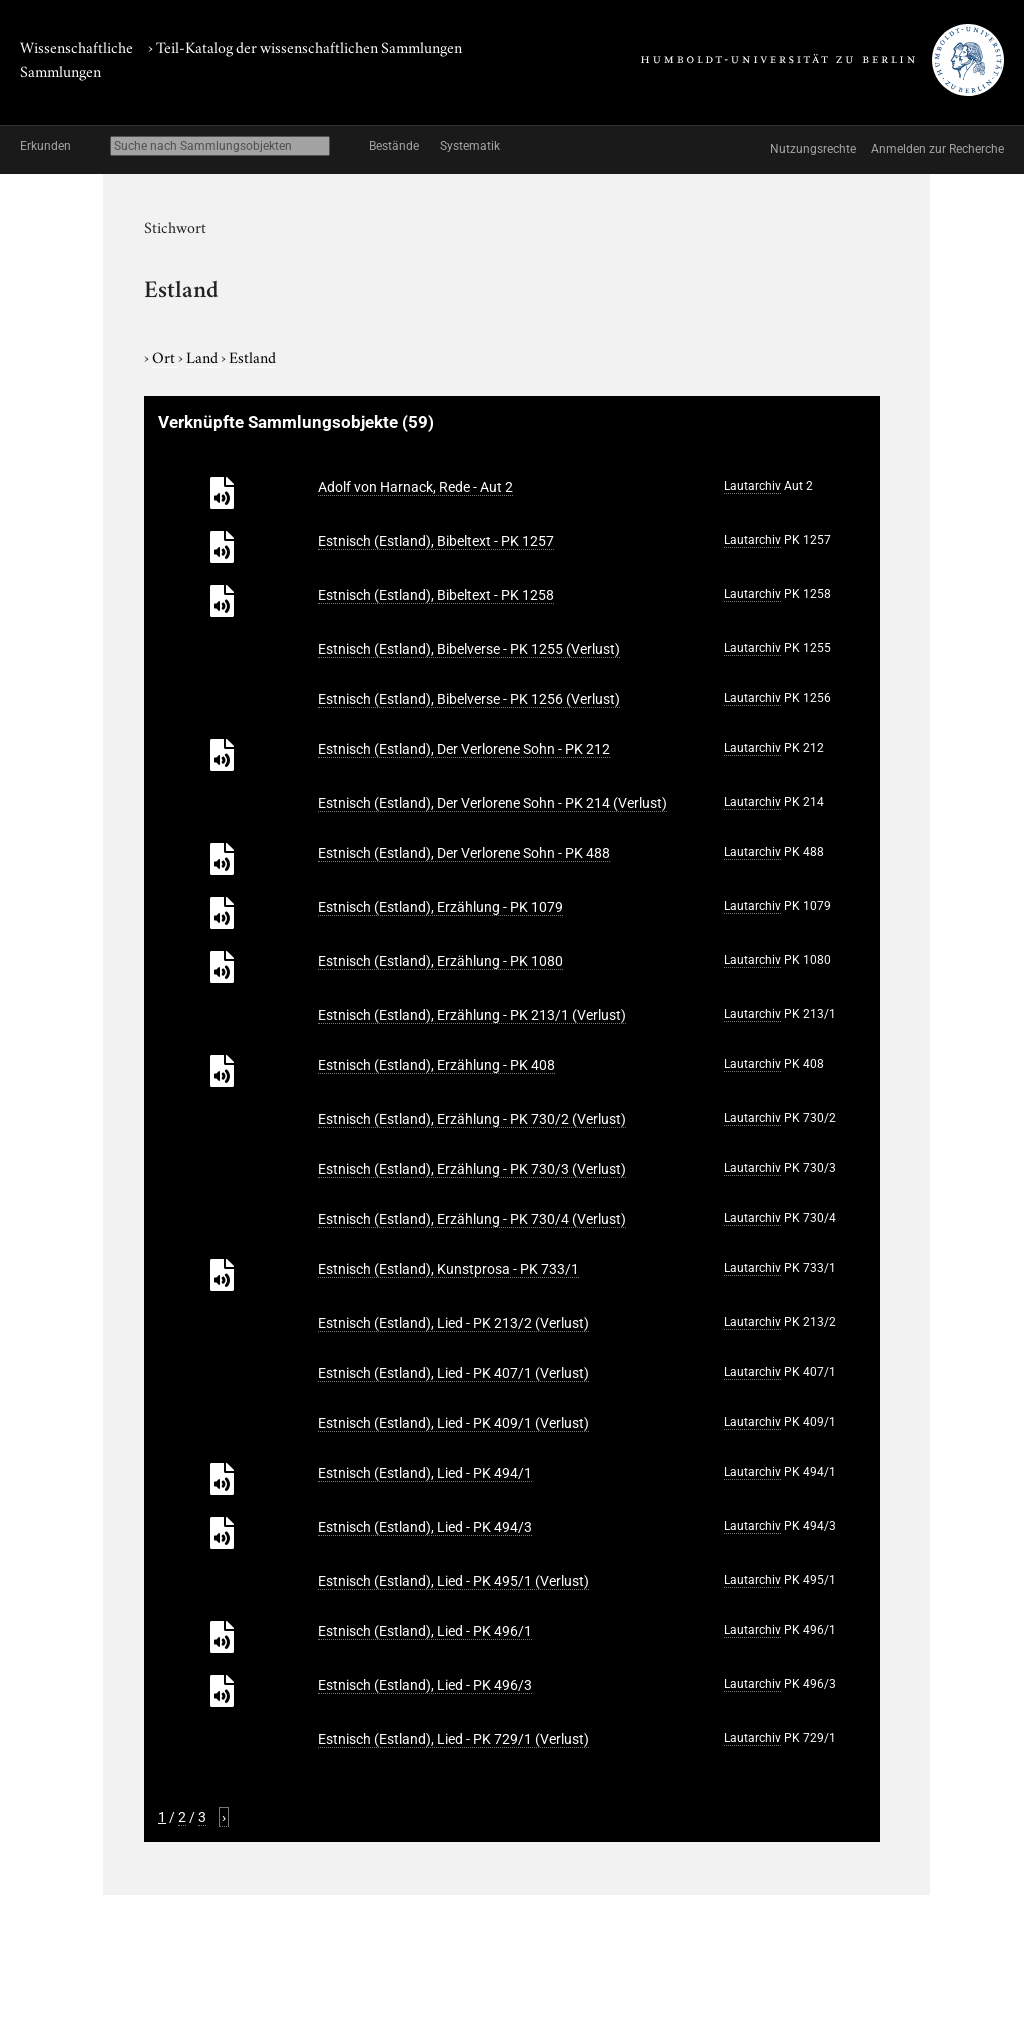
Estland (252, 356)
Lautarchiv (752, 486)
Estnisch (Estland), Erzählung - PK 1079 (440, 907)
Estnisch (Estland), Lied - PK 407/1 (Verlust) (453, 1373)
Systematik (470, 146)
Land (203, 356)
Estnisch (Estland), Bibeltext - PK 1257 (436, 541)
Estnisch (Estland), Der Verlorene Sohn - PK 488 (464, 853)
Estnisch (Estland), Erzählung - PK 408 (436, 1065)
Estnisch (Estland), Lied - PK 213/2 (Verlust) (453, 1323)
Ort (165, 356)
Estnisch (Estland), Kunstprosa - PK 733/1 (448, 1269)
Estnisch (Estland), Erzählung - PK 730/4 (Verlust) (472, 1219)
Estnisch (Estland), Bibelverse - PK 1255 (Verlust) (469, 649)
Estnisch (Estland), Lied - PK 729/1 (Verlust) (453, 1739)
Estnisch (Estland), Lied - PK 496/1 (425, 1631)
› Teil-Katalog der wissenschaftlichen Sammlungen (305, 46)
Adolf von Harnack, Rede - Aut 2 (415, 487)
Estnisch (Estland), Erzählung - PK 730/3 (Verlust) (472, 1169)
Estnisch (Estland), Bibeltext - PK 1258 (436, 595)
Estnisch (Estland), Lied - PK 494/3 (425, 1527)
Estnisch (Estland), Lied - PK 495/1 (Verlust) (453, 1581)
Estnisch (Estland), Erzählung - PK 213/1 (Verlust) (472, 1015)
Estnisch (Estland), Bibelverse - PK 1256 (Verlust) (469, 699)
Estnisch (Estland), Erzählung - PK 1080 (440, 961)
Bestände (394, 146)
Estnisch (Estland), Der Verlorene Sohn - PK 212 (464, 749)
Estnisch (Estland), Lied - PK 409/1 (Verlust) (453, 1423)
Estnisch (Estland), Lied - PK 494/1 (425, 1473)
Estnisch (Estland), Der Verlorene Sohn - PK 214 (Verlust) (492, 803)
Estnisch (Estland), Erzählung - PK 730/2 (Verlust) (472, 1119)
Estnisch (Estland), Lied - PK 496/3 (425, 1685)
